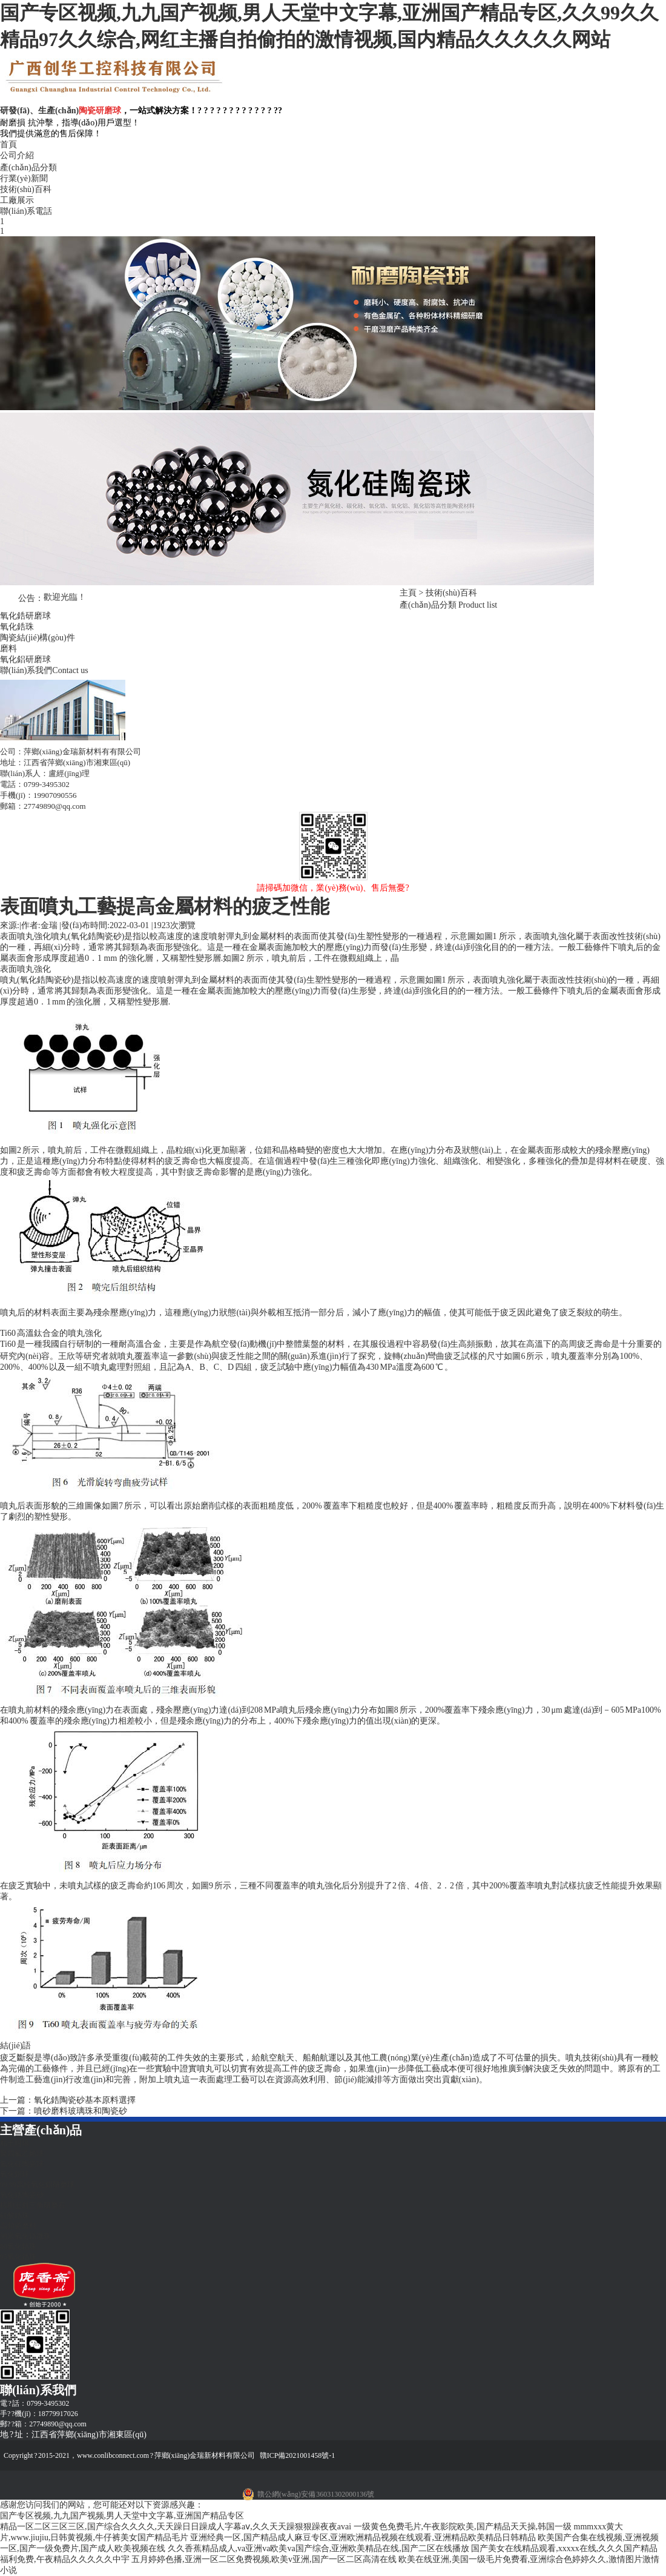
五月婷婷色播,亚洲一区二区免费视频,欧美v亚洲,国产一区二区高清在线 (264, 2559)
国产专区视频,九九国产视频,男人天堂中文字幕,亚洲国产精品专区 (122, 2515)
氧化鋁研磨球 (25, 659)
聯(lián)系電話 (26, 211)
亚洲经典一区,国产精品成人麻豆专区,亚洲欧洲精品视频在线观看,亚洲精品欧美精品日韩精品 (363, 2537)
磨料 (8, 648)
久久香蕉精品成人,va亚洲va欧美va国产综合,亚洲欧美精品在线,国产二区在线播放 (318, 2548)
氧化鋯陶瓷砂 (45, 979)
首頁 (8, 144)
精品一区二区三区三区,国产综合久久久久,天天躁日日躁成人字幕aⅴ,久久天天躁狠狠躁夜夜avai (175, 2526)
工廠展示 (17, 200)
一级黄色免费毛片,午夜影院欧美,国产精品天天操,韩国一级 (463, 2526)
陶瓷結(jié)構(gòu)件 (37, 637)
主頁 (408, 592)
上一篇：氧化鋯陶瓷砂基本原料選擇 (68, 2100)
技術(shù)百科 (25, 189)
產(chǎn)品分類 (28, 167)
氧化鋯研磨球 (25, 615)
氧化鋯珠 (17, 626)
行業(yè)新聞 (24, 178)
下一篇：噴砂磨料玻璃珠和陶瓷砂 (63, 2111)
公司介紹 (17, 155)
